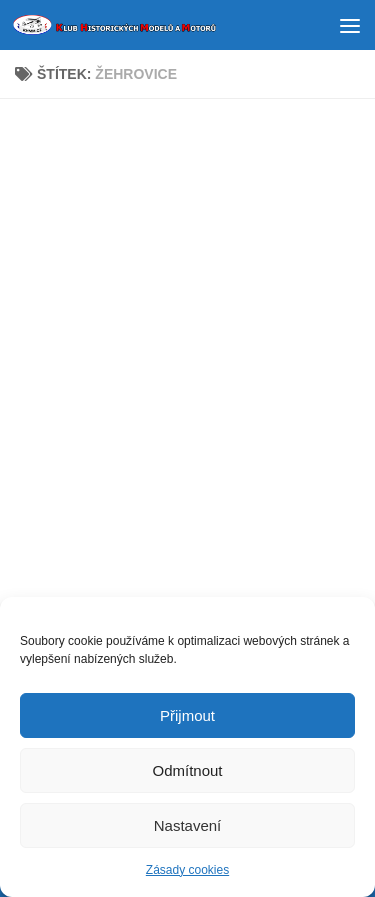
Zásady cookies (187, 872)
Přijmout (187, 716)
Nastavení (188, 826)
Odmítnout (187, 771)
